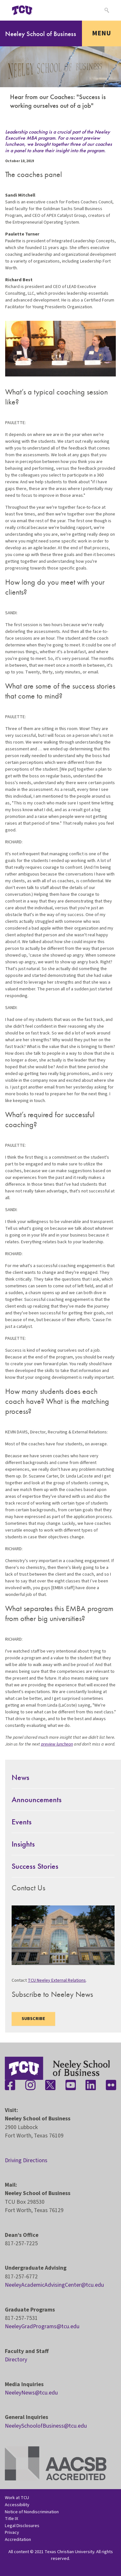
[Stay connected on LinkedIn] (91, 2085)
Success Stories (35, 1866)
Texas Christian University (69, 2551)
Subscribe (33, 2018)
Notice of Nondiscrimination (32, 2511)
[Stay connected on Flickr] (111, 2085)
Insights (23, 1844)
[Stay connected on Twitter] (50, 2085)
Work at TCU (17, 2497)
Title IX (11, 2518)
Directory (16, 2360)
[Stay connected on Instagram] (30, 2085)
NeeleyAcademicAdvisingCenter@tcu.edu (54, 2285)
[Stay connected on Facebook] (10, 2085)
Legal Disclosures (22, 2525)
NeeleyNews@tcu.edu (31, 2393)
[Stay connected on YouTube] (71, 2085)
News (20, 1777)
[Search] (106, 10)
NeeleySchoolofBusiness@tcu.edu (46, 2426)
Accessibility (17, 2504)
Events (22, 1822)
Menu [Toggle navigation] (101, 33)
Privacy (12, 2532)
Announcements (37, 1799)
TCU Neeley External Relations (57, 1980)
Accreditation (18, 2539)
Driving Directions (26, 2160)
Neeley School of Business (40, 33)
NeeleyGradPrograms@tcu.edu (42, 2326)
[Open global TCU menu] (47, 10)
